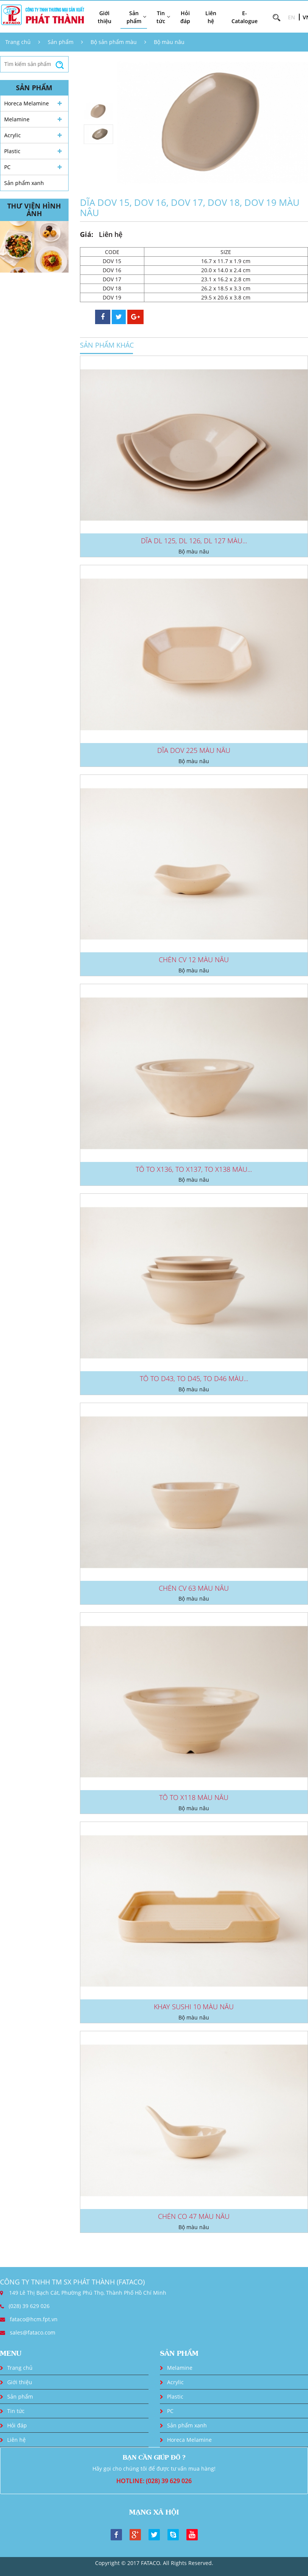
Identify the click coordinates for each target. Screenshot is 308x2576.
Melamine (17, 119)
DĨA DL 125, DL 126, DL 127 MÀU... (194, 540)
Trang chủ (18, 41)
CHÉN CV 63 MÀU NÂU (194, 1588)
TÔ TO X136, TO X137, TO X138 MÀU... (194, 1169)
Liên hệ (210, 17)
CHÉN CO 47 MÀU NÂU (194, 2216)
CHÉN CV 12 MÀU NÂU (194, 959)
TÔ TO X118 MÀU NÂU (193, 1797)
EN (291, 17)
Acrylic (12, 135)
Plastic (12, 151)
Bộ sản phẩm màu (114, 41)
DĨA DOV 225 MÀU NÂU (193, 750)
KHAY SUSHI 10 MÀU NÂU (194, 2006)
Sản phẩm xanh (24, 183)
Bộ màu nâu (169, 41)
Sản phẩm (60, 41)
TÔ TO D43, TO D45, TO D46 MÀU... (194, 1378)
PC (7, 167)
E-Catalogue (244, 17)
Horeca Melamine (26, 103)
